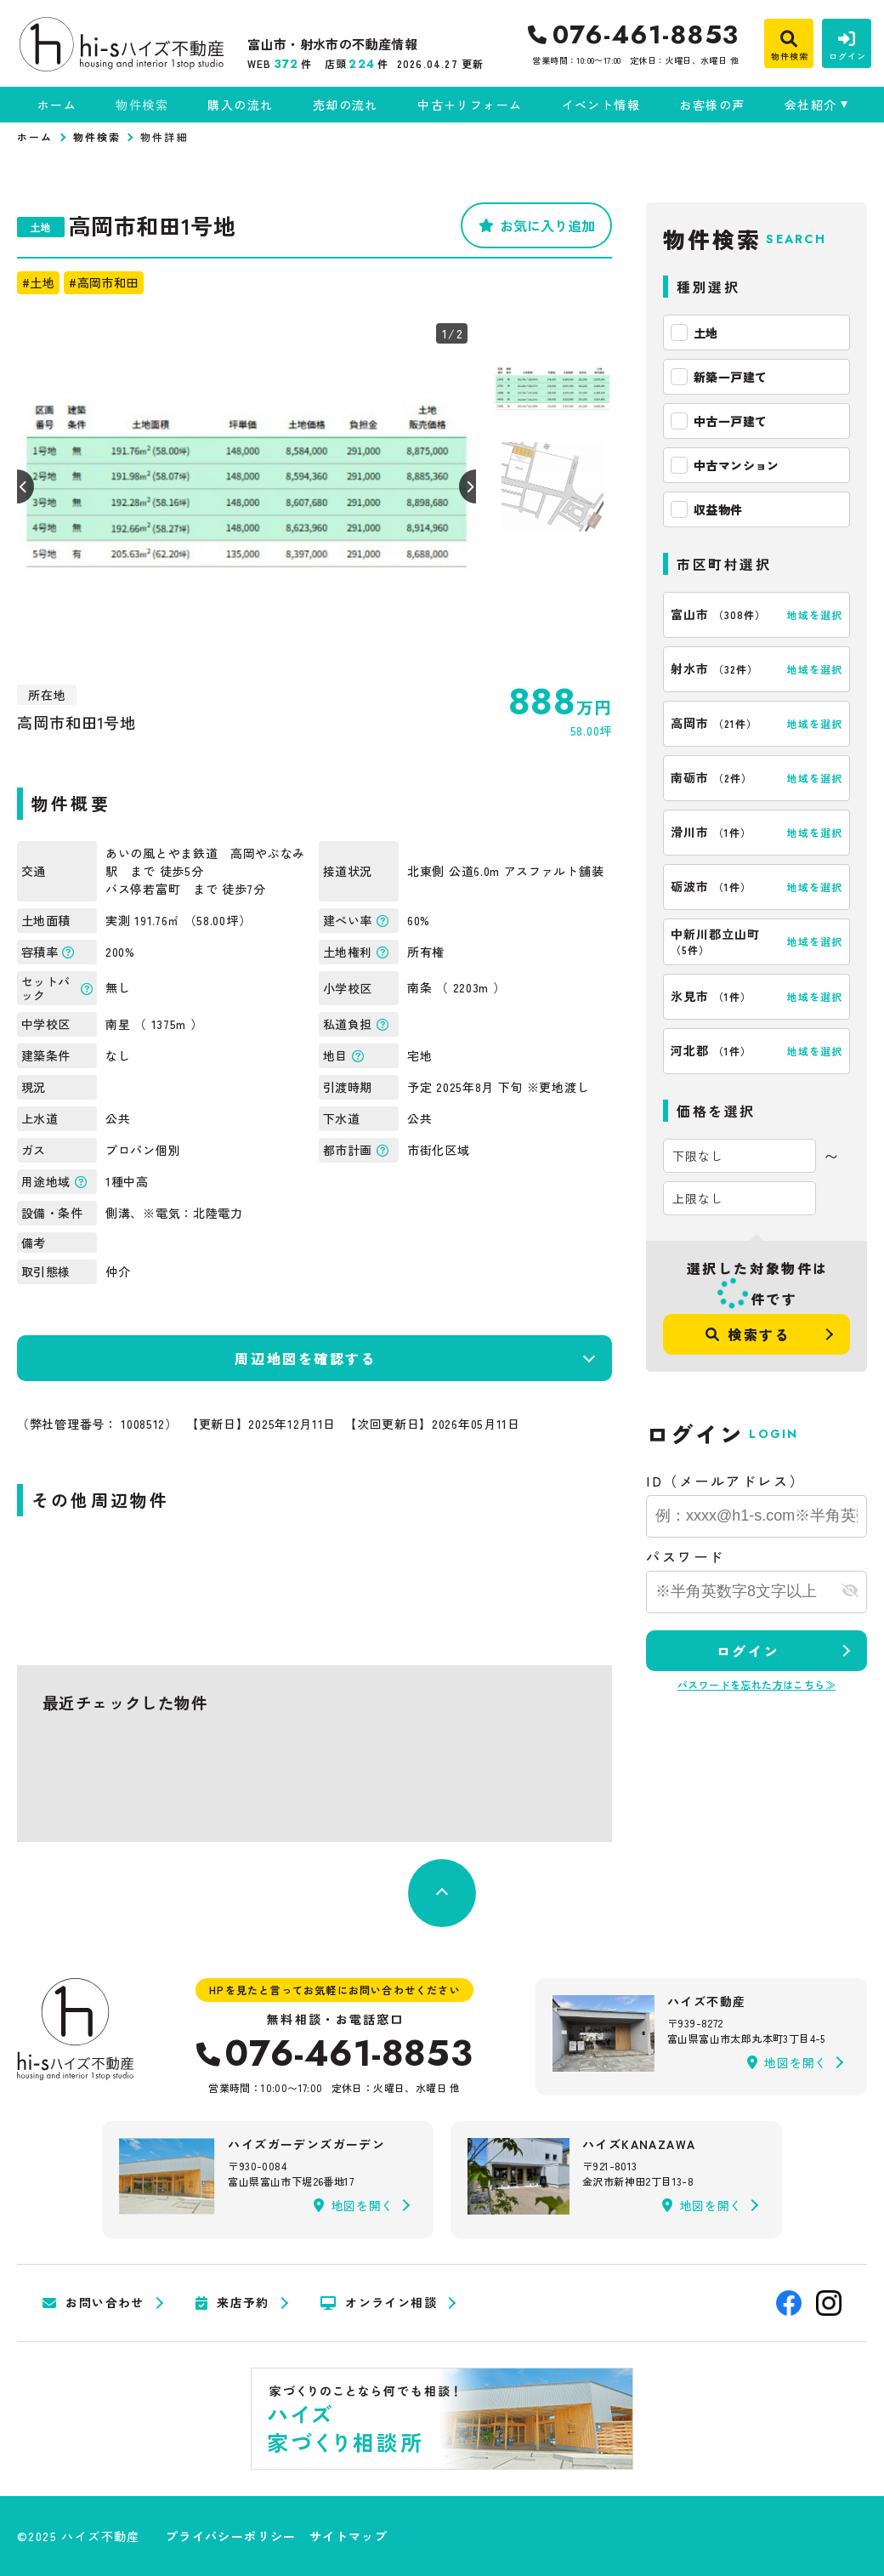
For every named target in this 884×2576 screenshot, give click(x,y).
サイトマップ (348, 2536)
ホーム (56, 104)
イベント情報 (601, 104)
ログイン (748, 1651)
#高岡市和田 (103, 282)
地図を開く (787, 2062)
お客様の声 (712, 104)
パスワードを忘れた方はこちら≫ (756, 1684)
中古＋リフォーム (469, 104)
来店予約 (232, 2303)
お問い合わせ (93, 2303)
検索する (748, 1334)
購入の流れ (240, 104)
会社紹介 (811, 104)
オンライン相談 (378, 2303)
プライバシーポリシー (231, 2536)
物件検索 (142, 104)
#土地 (38, 282)
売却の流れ (345, 104)
